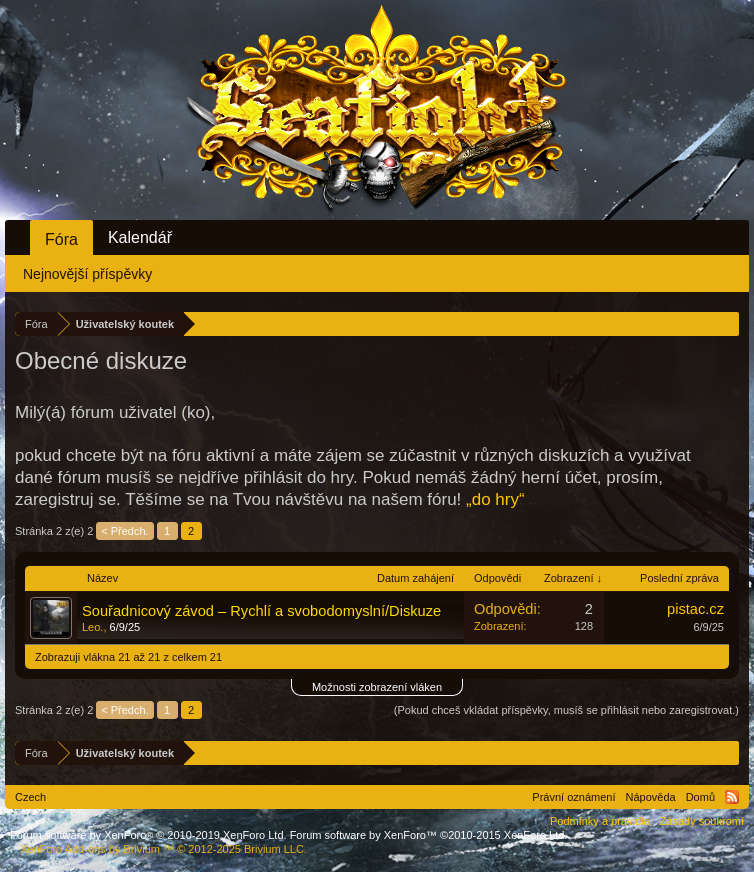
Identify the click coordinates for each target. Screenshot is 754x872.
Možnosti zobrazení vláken (377, 687)
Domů (700, 797)
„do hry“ (495, 499)
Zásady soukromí (702, 821)
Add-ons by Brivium (163, 849)
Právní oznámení (573, 797)
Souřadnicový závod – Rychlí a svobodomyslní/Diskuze (261, 611)
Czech (30, 797)
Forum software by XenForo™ (429, 835)
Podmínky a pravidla (600, 821)
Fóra (61, 239)
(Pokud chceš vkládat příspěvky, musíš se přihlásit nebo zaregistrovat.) (566, 710)
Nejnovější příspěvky (87, 274)
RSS (732, 797)
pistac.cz (695, 609)
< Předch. (124, 531)
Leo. (92, 627)
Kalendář (140, 237)
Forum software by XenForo (148, 835)
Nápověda (651, 797)
